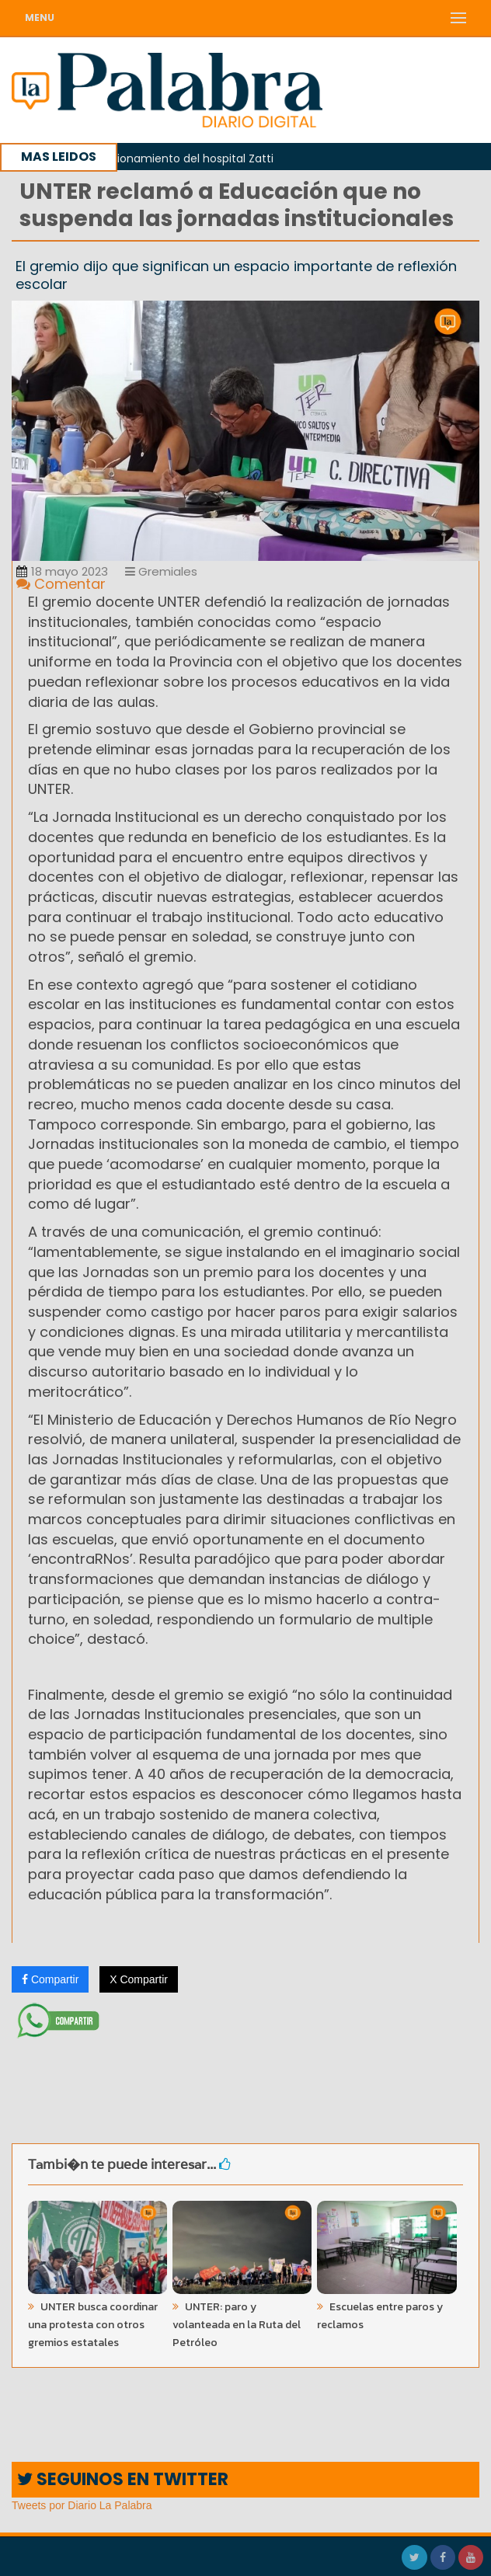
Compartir (50, 1979)
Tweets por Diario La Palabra (82, 2505)
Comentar (61, 584)
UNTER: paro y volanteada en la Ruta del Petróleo (236, 2325)
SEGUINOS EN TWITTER (122, 2479)
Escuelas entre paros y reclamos (380, 2316)
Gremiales (161, 571)
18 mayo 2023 (62, 571)
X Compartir (139, 1979)
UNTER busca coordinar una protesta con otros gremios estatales (93, 2325)
